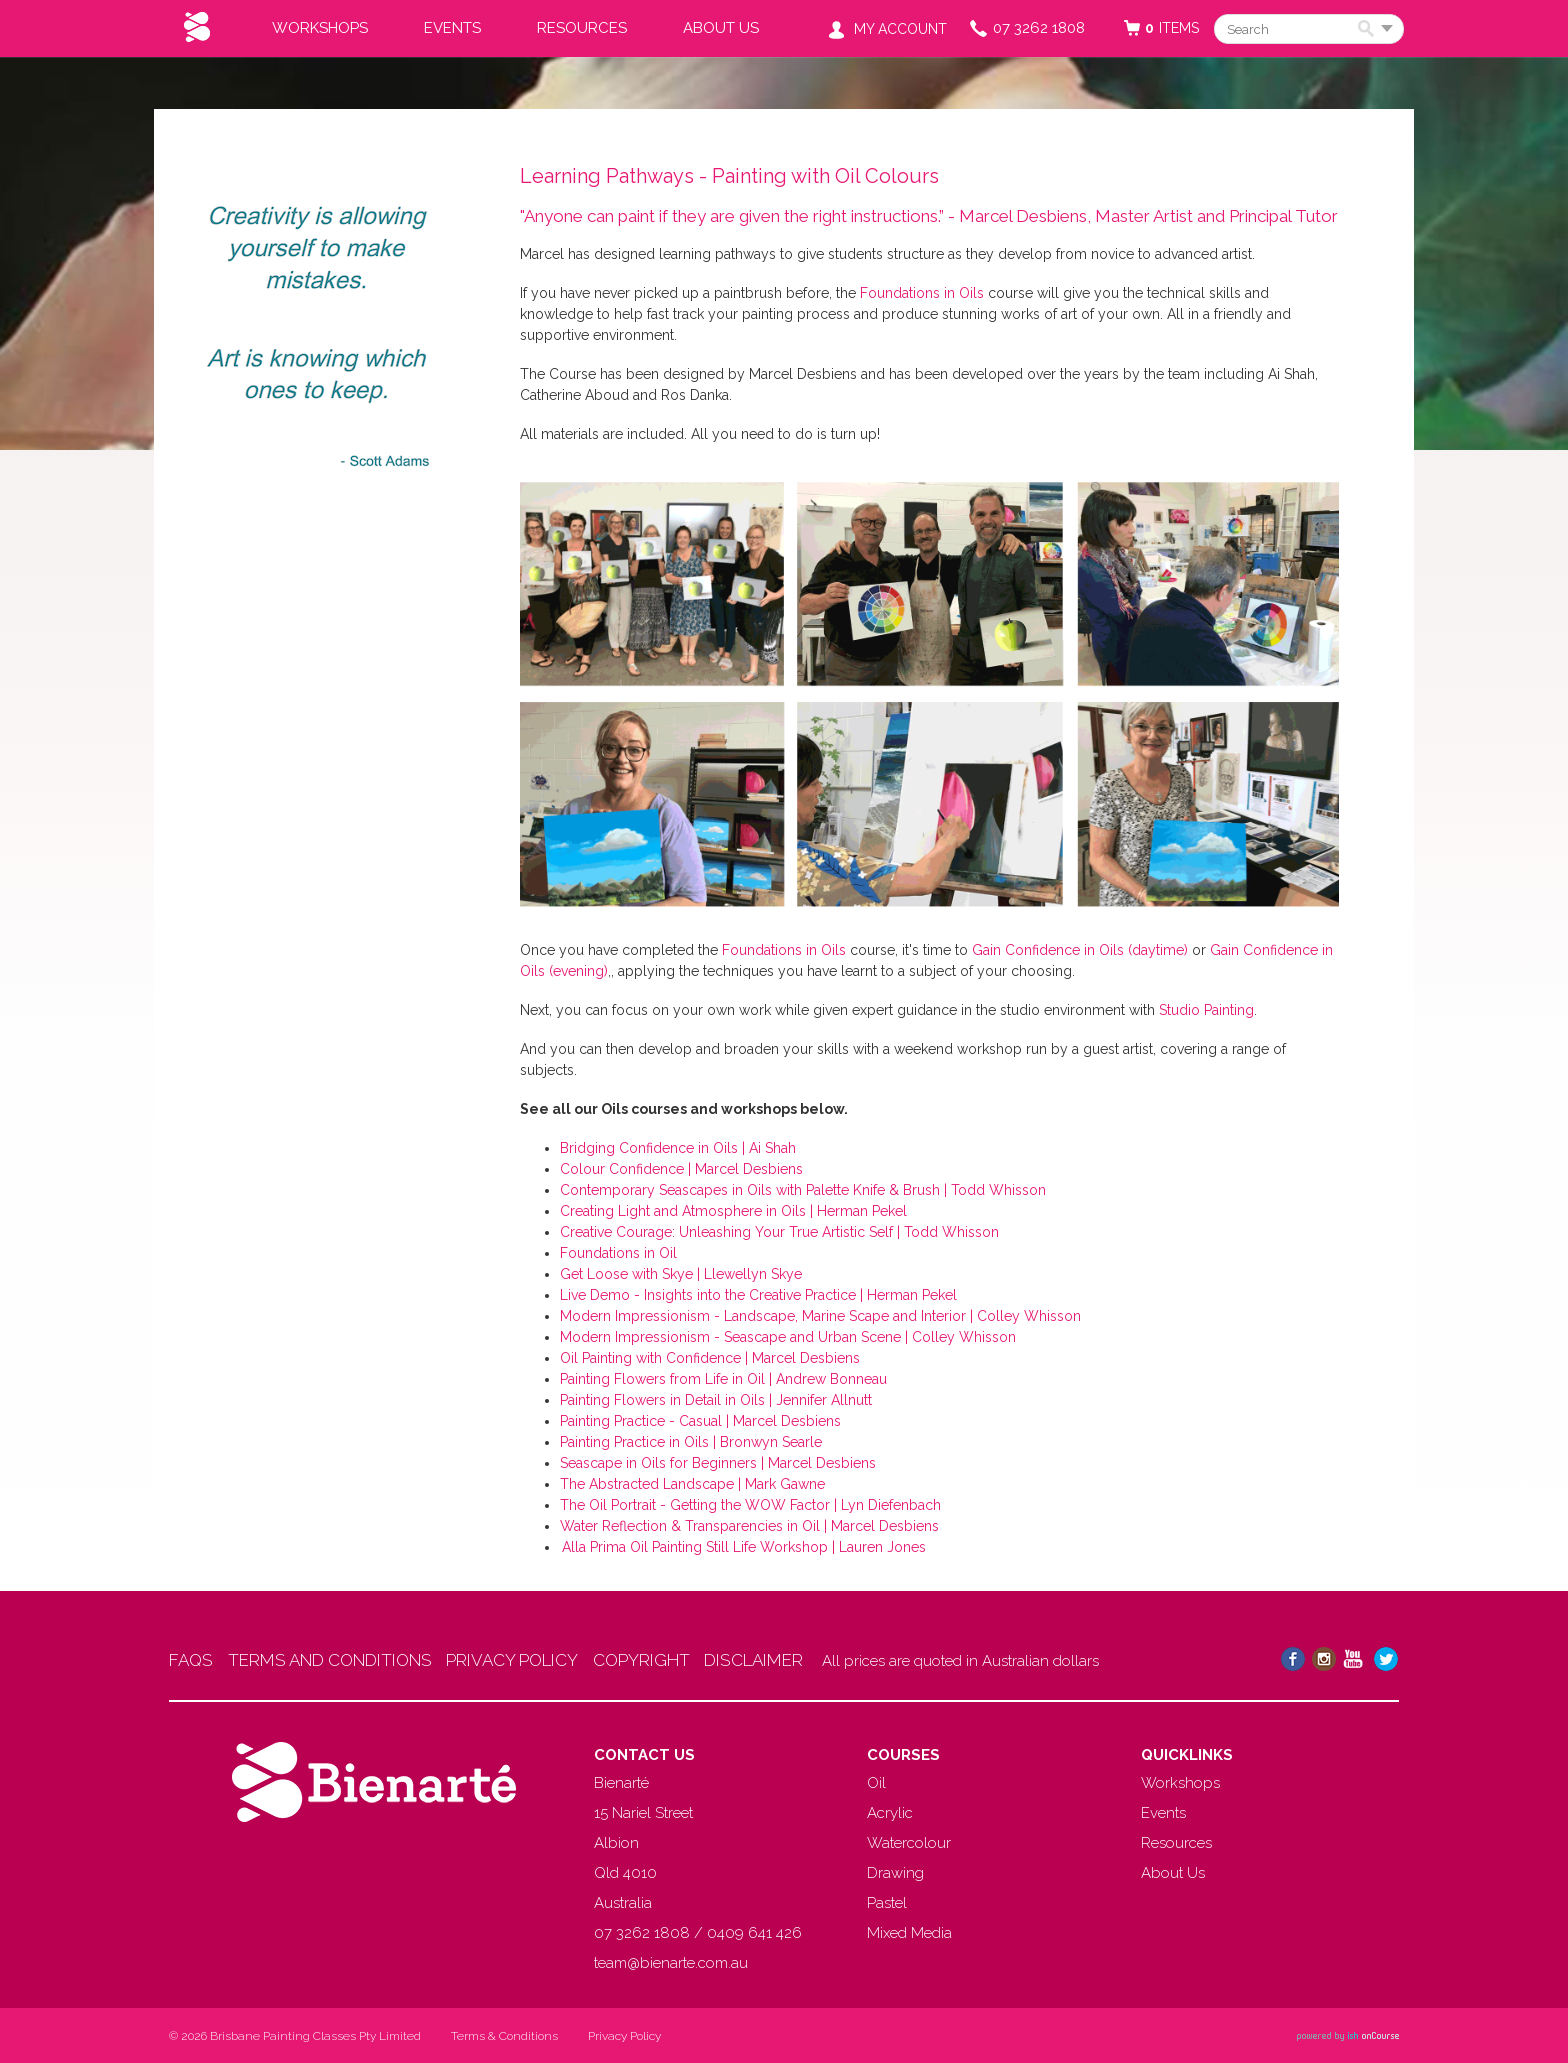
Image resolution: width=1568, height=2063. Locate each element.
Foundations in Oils (922, 293)
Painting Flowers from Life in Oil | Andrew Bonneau (723, 1379)
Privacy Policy (624, 2036)
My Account (900, 29)
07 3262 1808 (1039, 28)
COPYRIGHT (675, 1660)
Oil (876, 1783)
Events (452, 28)
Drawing (895, 1873)
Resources (582, 28)
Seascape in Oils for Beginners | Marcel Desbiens (718, 1463)
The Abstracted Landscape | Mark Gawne (692, 1484)
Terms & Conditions (504, 2036)
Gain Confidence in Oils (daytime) (1080, 950)
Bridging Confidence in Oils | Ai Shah (678, 1148)
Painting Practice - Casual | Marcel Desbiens (700, 1421)
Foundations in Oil (618, 1253)
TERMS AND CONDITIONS (341, 1660)
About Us (721, 28)
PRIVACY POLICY (535, 1660)
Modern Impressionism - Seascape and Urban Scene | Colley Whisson (788, 1337)
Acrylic (890, 1813)
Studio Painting (1206, 1010)
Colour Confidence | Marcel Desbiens (681, 1169)
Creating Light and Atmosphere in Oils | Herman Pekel (733, 1211)
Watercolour (909, 1843)
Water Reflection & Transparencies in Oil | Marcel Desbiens (749, 1526)
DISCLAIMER (799, 1660)
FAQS (191, 1660)
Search (1369, 30)
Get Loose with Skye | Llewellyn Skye (681, 1274)
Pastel (887, 1903)
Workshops (320, 28)
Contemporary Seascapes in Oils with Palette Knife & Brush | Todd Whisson (803, 1190)
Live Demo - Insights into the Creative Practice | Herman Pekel (758, 1295)
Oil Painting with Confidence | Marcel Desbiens (710, 1358)
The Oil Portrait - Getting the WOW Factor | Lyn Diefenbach (750, 1505)
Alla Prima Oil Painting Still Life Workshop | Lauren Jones (743, 1547)
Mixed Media (909, 1933)
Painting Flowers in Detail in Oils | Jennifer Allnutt (716, 1400)
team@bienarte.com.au (671, 1963)
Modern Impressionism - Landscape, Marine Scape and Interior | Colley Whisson (820, 1316)
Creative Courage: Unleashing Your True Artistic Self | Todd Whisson (779, 1232)
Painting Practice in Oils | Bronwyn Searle (691, 1442)
